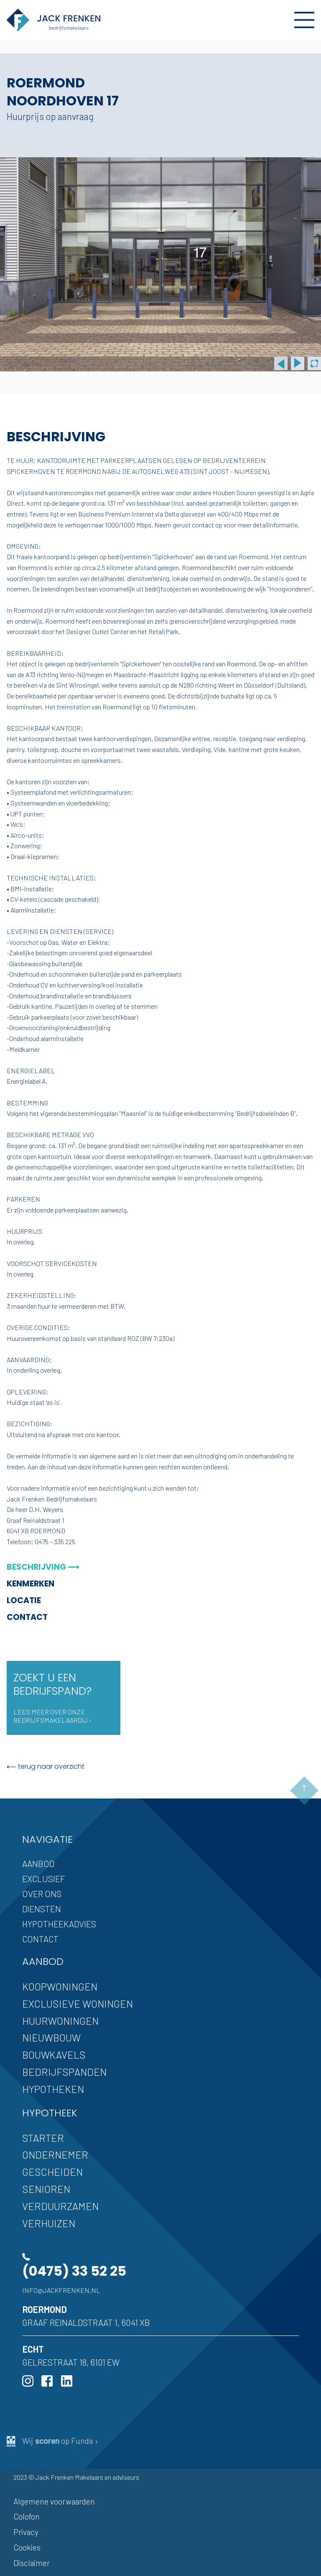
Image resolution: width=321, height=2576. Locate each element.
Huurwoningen (60, 2021)
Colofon (26, 2516)
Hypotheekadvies (59, 1924)
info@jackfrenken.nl (61, 2290)
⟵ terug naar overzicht (45, 1766)
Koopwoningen (59, 1986)
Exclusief (43, 1878)
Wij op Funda (53, 2441)
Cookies (27, 2547)
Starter (43, 2138)
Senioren (46, 2189)
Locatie (24, 1600)
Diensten (41, 1908)
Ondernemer (55, 2155)
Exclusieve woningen (77, 2004)
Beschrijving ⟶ (43, 1567)
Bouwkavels (54, 2055)
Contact (27, 1617)
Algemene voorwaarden (54, 2501)
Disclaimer (31, 2563)
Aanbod (38, 1863)
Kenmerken (30, 1583)
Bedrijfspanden (64, 2072)
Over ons (41, 1893)
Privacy (25, 2532)
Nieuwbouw (51, 2037)
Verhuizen (48, 2223)
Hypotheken (53, 2089)
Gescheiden (52, 2172)
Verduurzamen (60, 2206)
